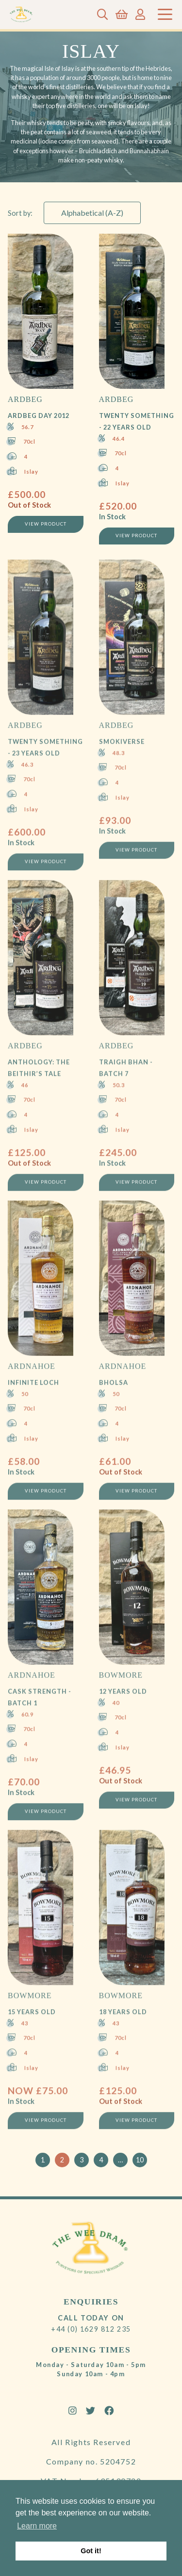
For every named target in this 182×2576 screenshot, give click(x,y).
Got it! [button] (91, 2551)
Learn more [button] (37, 2526)
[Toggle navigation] (165, 14)
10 (140, 2160)
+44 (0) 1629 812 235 (91, 2329)
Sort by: (20, 213)
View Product (45, 525)
